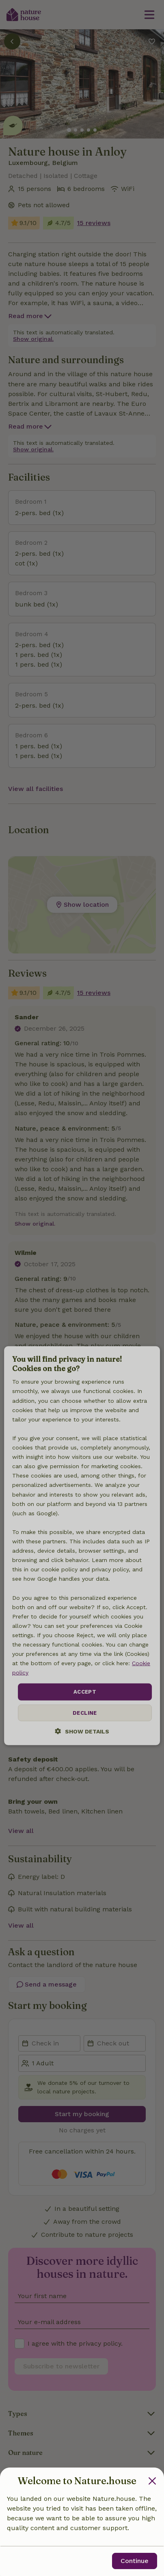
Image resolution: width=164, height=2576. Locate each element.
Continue (135, 2561)
